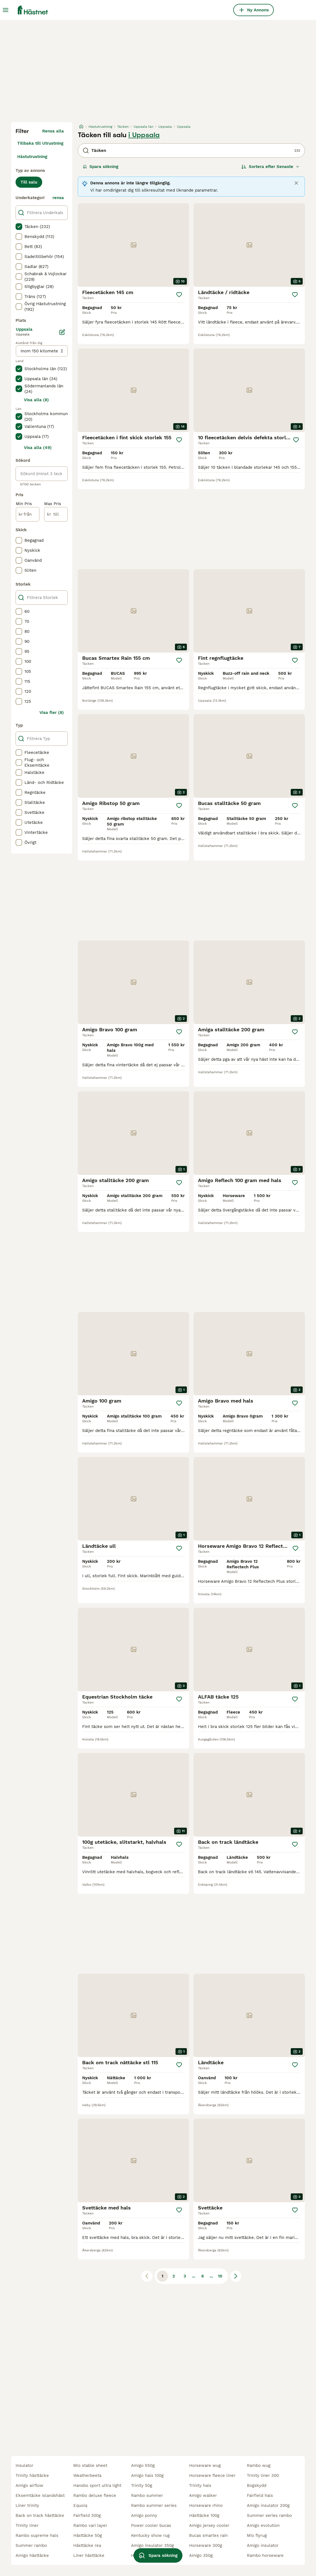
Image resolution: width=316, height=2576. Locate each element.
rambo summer (147, 2495)
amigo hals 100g (147, 2475)
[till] (56, 514)
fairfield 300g (87, 2515)
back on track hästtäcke (40, 2515)
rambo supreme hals (37, 2535)
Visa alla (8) (36, 399)
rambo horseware (265, 2555)
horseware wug (205, 2465)
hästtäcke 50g (87, 2535)
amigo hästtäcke (32, 2555)
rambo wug (258, 2465)
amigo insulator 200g (268, 2505)
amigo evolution (263, 2525)
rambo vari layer (90, 2525)
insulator (24, 2465)
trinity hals (200, 2485)
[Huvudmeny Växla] (5, 10)
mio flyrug (257, 2535)
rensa (58, 197)
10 (220, 2276)
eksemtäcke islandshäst (40, 2495)
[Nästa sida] (235, 2276)
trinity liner (27, 2525)
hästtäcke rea (87, 2545)
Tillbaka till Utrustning (40, 143)
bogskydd (256, 2485)
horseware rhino (206, 2505)
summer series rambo (269, 2515)
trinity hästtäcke (32, 2475)
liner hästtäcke (88, 2555)
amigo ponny (144, 2515)
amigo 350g (201, 2555)
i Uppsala (144, 135)
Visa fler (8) (51, 712)
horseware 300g (205, 2545)
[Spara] (179, 294)
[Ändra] (62, 332)
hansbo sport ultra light (97, 2485)
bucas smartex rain (208, 2535)
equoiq (80, 2505)
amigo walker (203, 2495)
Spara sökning (100, 166)
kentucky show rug (150, 2535)
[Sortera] (270, 166)
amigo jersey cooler (209, 2525)
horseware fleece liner (212, 2475)
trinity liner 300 (263, 2475)
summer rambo (31, 2545)
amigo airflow (29, 2485)
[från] (27, 514)
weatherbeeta (87, 2475)
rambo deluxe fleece (94, 2495)
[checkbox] (18, 226)
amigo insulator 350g (152, 2545)
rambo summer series (154, 2505)
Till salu (29, 182)
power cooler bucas (151, 2525)
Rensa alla (53, 131)
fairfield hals (260, 2495)
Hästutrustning (32, 156)
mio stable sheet (90, 2465)
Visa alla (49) (38, 447)
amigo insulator (263, 2545)
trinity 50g (141, 2485)
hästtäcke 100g (204, 2515)
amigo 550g (143, 2465)
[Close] (296, 183)
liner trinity (27, 2505)
